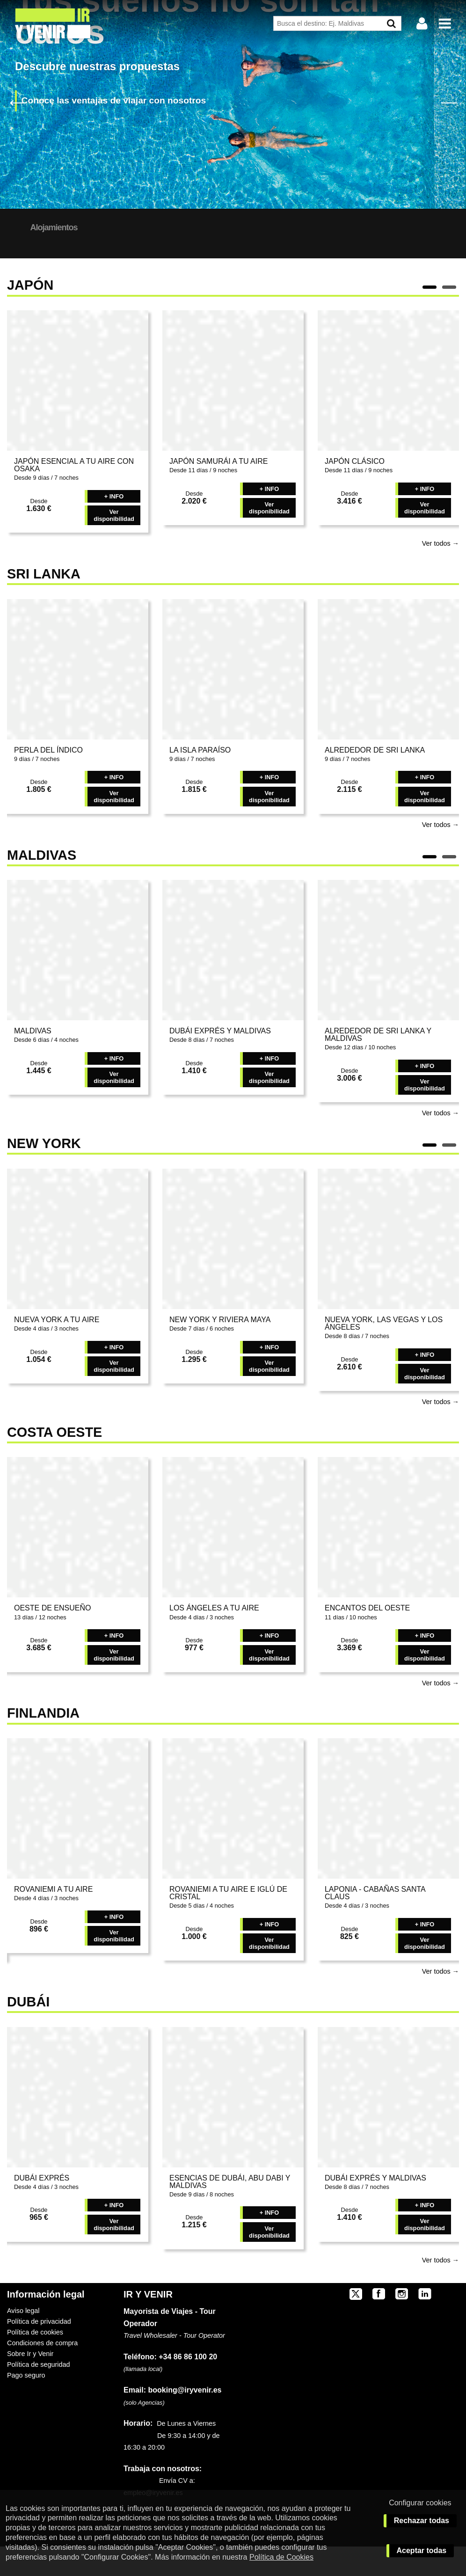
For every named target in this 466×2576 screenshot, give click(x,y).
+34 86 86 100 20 (188, 2386)
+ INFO (114, 525)
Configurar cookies (420, 2503)
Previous (17, 102)
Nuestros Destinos (48, 227)
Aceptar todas (422, 2550)
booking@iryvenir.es (172, 2419)
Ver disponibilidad (114, 545)
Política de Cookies (281, 2557)
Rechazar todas (421, 2521)
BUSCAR (416, 252)
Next (448, 102)
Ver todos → (440, 573)
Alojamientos (133, 227)
